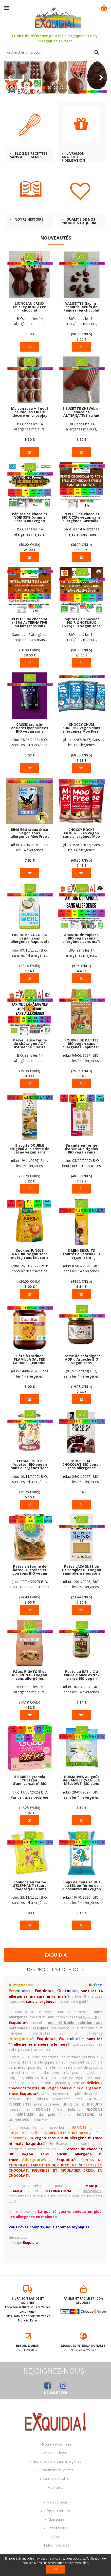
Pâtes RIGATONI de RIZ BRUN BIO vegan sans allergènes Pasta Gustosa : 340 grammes (29, 1687)
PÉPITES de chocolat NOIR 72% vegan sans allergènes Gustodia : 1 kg (81, 530)
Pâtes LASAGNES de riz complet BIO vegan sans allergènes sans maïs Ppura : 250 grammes (81, 1582)
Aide (56, 2549)
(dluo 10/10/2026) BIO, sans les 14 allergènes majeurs (81, 1912)
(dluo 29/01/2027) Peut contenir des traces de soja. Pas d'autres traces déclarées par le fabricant (29, 1281)
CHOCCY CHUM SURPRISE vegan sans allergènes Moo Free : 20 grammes (81, 740)
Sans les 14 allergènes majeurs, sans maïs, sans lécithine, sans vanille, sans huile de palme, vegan (81, 544)
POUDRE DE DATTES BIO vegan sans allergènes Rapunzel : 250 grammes (81, 1056)
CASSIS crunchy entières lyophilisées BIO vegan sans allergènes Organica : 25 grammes (30, 740)
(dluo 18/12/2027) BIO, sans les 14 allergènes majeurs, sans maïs (81, 1702)
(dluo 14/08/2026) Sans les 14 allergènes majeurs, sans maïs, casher (29, 1386)
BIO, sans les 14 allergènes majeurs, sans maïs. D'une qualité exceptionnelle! (29, 1071)
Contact (56, 2499)
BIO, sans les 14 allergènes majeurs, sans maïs (81, 965)
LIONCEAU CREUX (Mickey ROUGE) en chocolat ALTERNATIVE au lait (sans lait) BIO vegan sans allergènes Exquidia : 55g (29, 319)
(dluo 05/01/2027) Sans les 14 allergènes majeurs (81, 860)
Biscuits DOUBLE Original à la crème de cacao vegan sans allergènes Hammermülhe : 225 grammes (29, 1161)
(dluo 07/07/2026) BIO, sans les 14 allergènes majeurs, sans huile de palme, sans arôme (81, 1281)
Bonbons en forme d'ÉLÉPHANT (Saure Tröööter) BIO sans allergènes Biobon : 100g (30, 1898)
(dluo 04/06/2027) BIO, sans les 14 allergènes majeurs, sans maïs (81, 1071)
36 (81, 562)
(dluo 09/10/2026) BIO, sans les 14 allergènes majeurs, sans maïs (29, 965)
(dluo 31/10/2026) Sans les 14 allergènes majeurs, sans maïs (29, 860)
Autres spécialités (57, 2491)
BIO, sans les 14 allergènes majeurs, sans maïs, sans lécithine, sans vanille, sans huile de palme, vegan (30, 334)
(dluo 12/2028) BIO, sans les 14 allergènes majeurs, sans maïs (81, 1386)
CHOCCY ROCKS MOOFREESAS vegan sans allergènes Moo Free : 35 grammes (81, 845)
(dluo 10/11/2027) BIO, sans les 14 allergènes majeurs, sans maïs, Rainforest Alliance (29, 1491)
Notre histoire (29, 232)
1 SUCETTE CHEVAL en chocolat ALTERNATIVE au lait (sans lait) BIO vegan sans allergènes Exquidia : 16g (81, 424)
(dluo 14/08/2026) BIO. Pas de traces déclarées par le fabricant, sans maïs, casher (30, 1807)
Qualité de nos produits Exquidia (79, 234)
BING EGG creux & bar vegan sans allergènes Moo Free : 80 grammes (30, 845)
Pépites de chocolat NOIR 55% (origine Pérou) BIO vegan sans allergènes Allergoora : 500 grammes (29, 530)
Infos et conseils (57, 2523)
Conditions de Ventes (57, 2482)
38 (30, 667)
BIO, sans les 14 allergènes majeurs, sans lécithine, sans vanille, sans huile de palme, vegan (29, 544)
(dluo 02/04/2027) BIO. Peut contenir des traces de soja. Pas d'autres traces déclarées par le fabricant (29, 1597)
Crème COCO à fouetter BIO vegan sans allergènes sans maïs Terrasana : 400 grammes (30, 1477)
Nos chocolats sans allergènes (56, 2474)
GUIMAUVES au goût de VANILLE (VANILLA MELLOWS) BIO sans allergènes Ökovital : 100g (81, 1793)
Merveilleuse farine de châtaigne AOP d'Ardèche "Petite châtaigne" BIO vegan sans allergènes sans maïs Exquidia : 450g (29, 1056)
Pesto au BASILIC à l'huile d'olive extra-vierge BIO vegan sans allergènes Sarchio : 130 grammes (81, 1687)
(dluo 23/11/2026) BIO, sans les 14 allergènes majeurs (29, 1912)
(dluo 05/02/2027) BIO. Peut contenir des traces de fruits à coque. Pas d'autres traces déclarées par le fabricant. (81, 1176)
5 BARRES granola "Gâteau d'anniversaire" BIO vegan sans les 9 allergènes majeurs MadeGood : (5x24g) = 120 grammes (30, 1793)
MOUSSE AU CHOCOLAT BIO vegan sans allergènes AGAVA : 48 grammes (81, 1477)
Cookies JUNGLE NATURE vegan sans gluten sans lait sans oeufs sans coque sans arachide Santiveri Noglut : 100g (29, 1266)
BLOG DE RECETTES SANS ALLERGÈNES (29, 168)
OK (55, 2569)
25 (30, 562)
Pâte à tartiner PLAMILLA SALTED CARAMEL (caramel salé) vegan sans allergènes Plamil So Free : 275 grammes (30, 1372)
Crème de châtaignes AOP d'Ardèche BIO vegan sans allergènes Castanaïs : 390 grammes (81, 1372)
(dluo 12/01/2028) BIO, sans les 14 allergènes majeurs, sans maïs (81, 1597)
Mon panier (57, 2532)
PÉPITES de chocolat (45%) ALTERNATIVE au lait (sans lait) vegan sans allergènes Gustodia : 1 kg (30, 635)
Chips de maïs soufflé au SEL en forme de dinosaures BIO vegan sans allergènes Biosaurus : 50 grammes (81, 1898)
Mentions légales (56, 2465)
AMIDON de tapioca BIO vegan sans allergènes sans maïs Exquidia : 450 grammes (81, 951)
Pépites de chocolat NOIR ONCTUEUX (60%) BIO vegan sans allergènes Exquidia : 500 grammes (81, 635)
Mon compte (56, 2514)
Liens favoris (57, 2540)
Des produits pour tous (55, 1982)
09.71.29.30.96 (28, 2355)
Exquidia (56, 1967)
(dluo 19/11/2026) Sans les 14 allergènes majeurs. (29, 1176)
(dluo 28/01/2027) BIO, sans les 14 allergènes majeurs (81, 1807)
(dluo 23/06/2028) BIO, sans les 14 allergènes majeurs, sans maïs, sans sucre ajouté (29, 755)
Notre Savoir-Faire (56, 2456)
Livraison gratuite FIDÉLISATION (73, 169)
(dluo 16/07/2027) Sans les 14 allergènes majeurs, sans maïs (81, 755)
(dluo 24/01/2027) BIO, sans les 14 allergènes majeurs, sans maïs (81, 1491)
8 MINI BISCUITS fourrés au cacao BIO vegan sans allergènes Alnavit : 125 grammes (81, 1266)
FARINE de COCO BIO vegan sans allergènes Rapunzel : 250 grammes (30, 951)
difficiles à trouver (83, 2355)
